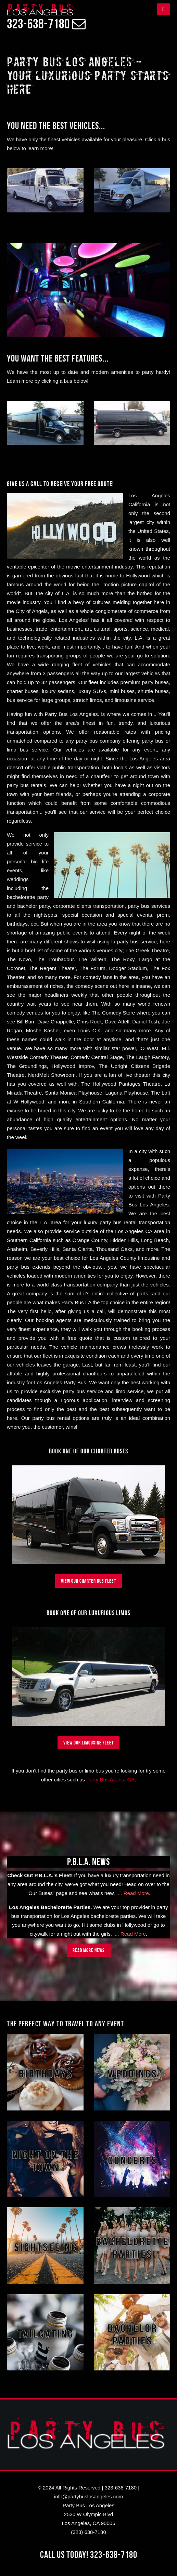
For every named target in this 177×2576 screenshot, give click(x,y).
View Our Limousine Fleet (88, 1742)
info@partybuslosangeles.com (88, 2496)
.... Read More (132, 1893)
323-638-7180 (121, 2487)
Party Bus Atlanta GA (110, 1779)
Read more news (89, 1950)
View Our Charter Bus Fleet (88, 1581)
